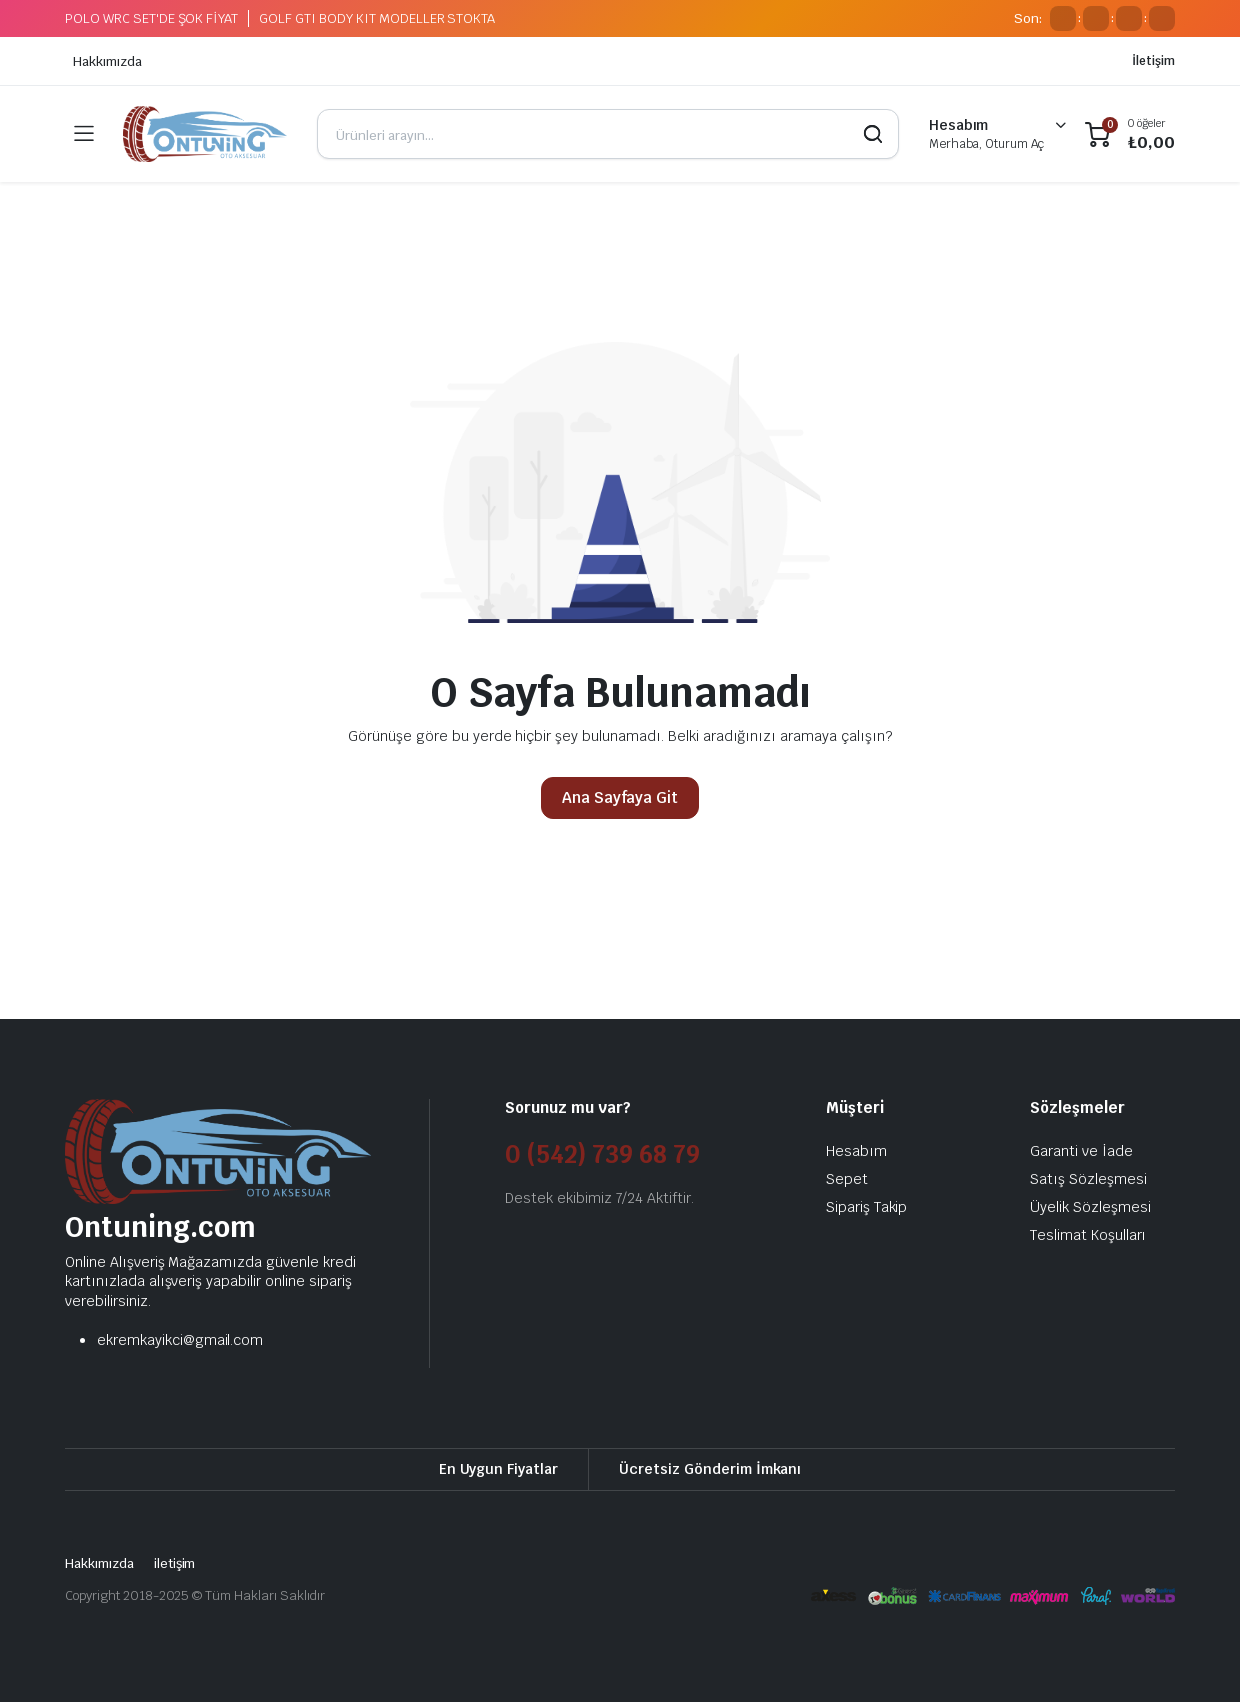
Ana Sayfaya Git (620, 797)
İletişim (1153, 61)
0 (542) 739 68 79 (602, 1154)
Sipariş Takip (867, 1207)
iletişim (175, 1563)
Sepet (847, 1179)
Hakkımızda (107, 61)
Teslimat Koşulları (1088, 1235)
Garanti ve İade (1081, 1151)
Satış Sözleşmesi (1088, 1179)
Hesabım (856, 1151)
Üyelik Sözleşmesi (1090, 1207)
